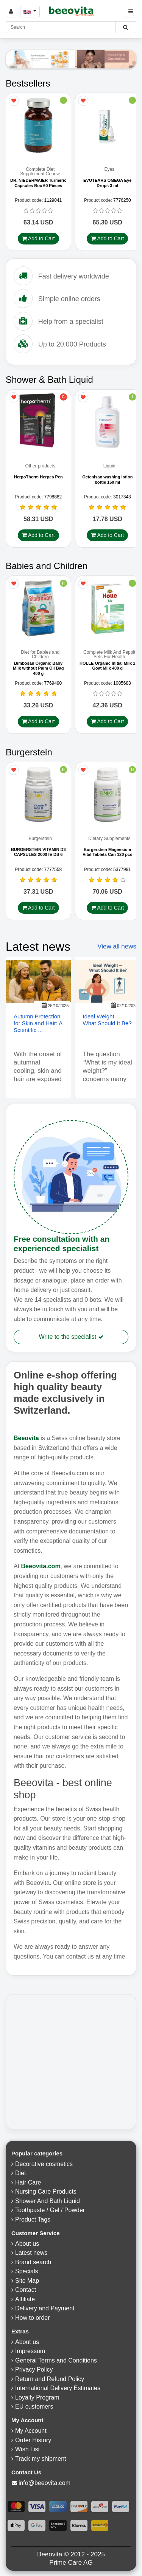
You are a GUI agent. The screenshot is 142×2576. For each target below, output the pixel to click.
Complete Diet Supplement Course (40, 171)
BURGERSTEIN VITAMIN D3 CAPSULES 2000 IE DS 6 (38, 853)
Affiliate (25, 2300)
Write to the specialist (71, 1338)
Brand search (33, 2263)
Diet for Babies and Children (40, 655)
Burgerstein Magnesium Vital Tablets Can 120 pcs (107, 853)
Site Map (27, 2282)
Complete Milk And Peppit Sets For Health (109, 655)
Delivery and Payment (45, 2310)
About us (27, 2245)
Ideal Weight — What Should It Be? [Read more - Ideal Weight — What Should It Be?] (107, 1021)
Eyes (109, 169)
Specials (26, 2273)
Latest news (31, 2254)
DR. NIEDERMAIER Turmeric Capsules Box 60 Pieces (38, 183)
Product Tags (32, 2220)
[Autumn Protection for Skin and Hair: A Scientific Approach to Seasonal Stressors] (38, 982)
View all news (116, 947)
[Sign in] (11, 11)
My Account (31, 2432)
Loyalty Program (37, 2398)
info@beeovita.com (44, 2484)
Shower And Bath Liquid (47, 2202)
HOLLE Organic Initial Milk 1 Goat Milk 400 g (107, 666)
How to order (32, 2319)
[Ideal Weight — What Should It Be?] (107, 982)
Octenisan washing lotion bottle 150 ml (107, 480)
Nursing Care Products (45, 2193)
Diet (20, 2174)
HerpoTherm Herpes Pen (38, 477)
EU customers (34, 2408)
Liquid (109, 466)
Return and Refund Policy (49, 2380)
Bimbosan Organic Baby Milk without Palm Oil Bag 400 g (38, 669)
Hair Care (28, 2183)
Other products (40, 466)
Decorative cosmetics (44, 2165)
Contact (25, 2291)
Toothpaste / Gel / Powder (50, 2211)
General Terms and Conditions (56, 2361)
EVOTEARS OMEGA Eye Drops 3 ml (107, 183)
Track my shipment (40, 2460)
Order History (33, 2441)
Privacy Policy (34, 2371)
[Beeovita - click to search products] (125, 27)
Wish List (27, 2451)
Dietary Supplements (109, 840)
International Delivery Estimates (57, 2389)
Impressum (30, 2352)
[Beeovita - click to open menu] (130, 11)
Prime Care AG (70, 2564)
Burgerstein (40, 840)
